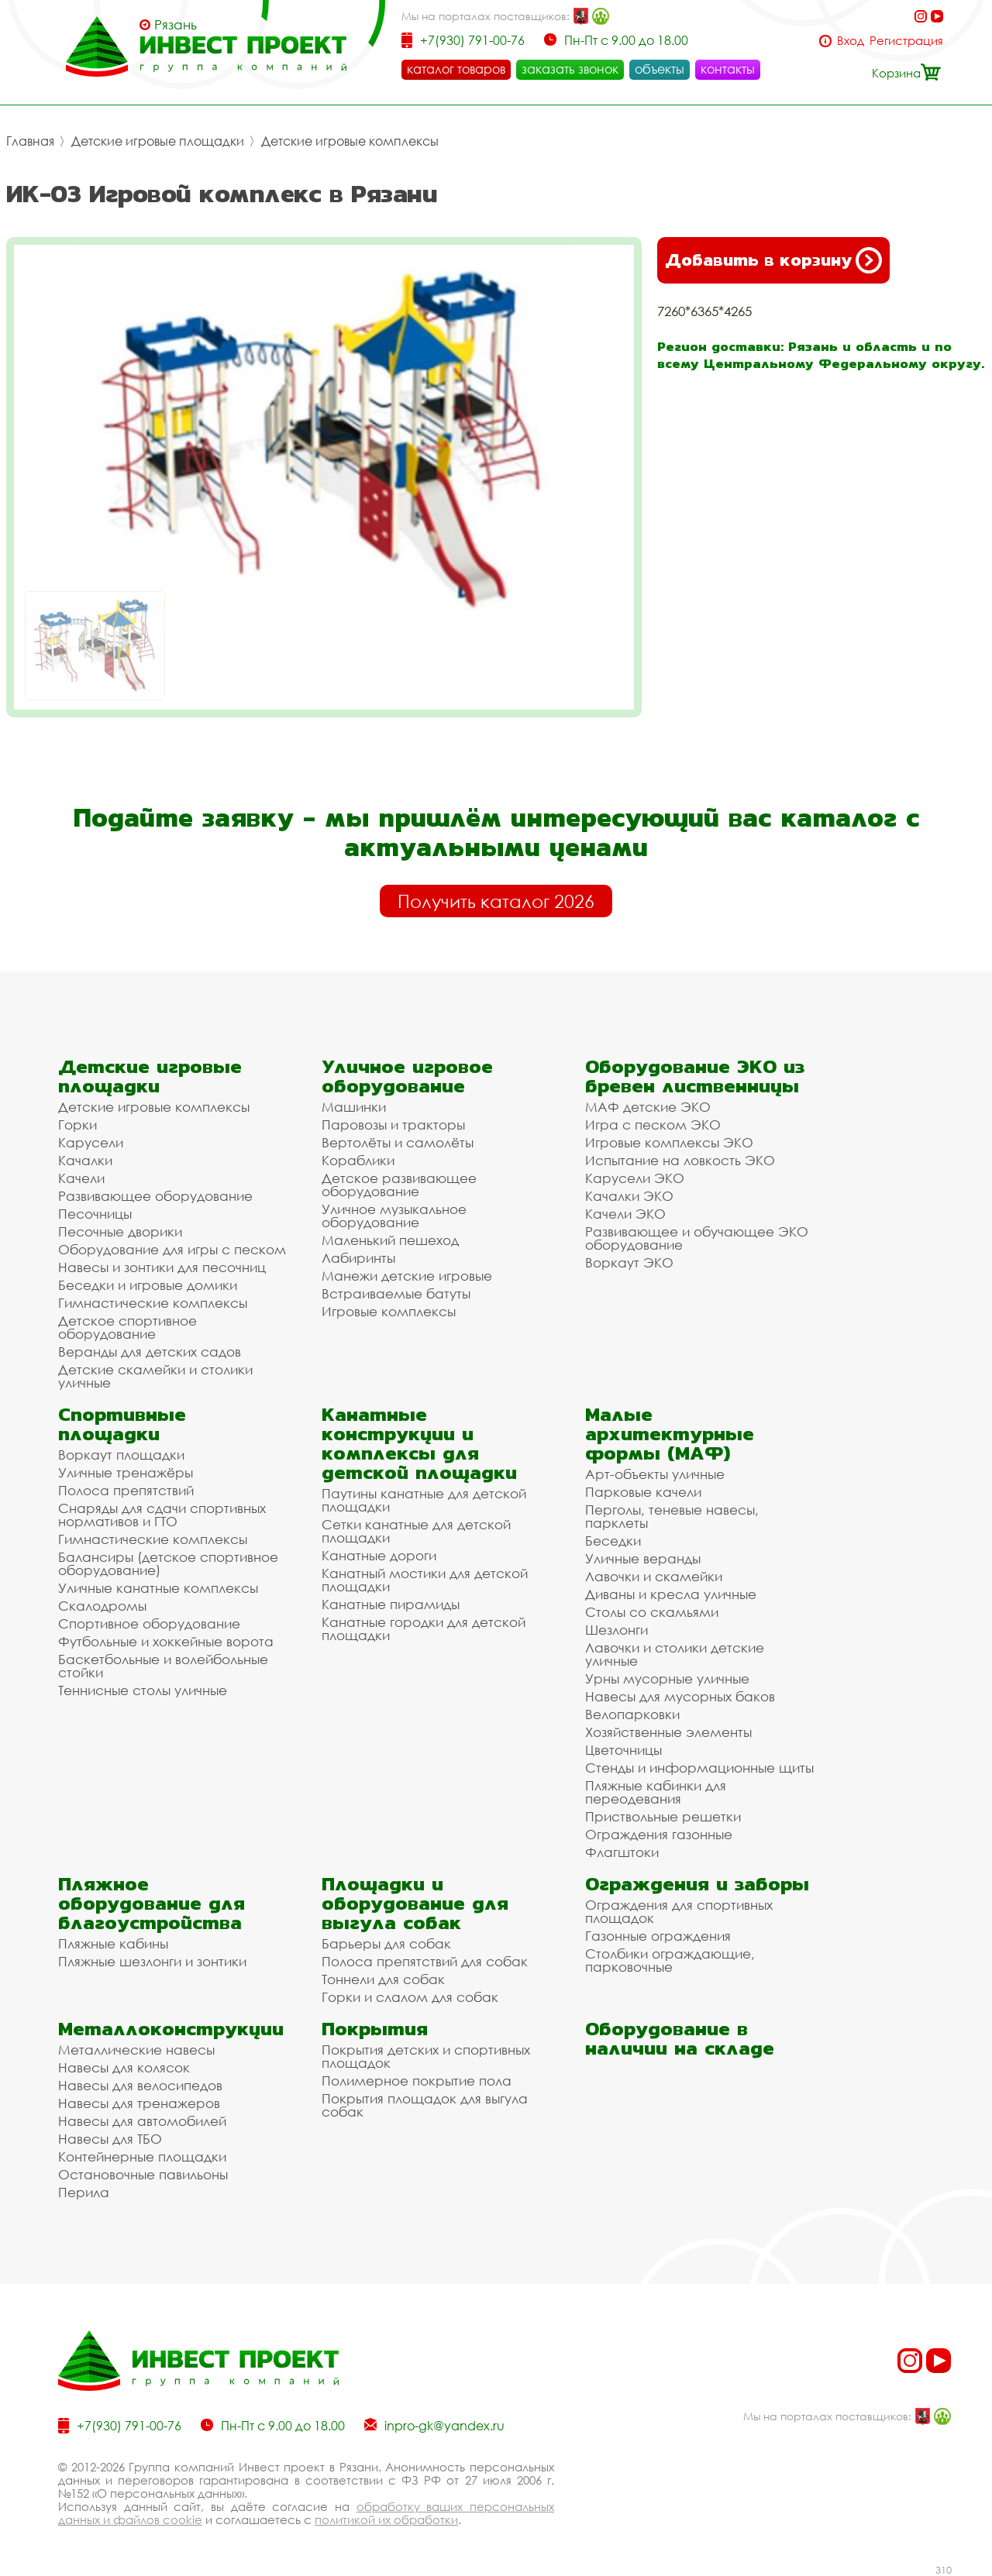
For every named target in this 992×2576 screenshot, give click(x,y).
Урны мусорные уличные (667, 1678)
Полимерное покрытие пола (417, 2080)
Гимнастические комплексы (152, 1302)
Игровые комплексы (389, 1311)
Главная (30, 141)
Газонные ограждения (658, 1935)
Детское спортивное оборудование (127, 1327)
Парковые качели (643, 1491)
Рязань (175, 25)
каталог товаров (456, 69)
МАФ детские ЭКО (648, 1106)
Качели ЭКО (625, 1213)
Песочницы (95, 1213)
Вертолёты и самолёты (398, 1142)
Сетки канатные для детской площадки (416, 1531)
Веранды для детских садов (149, 1351)
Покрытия (375, 2028)
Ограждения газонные (658, 1834)
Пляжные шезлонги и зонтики (152, 1961)
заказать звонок (570, 69)
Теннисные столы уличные (142, 1690)
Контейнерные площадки (142, 2156)
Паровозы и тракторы (393, 1124)
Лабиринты (358, 1257)
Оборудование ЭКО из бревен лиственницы (694, 1076)
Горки (77, 1124)
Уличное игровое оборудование (407, 1076)
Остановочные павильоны (143, 2174)
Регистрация (906, 40)
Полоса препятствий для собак (425, 1961)
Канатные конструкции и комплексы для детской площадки (419, 1443)
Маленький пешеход (390, 1240)
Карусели (90, 1142)
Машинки (354, 1106)
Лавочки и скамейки (653, 1576)
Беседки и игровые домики (147, 1284)
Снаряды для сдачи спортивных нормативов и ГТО (162, 1514)
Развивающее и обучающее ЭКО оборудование (696, 1238)
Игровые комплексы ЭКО (669, 1142)
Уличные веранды (643, 1558)
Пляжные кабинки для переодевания (655, 1792)
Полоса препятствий (126, 1490)
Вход (850, 40)
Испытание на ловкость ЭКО (680, 1160)
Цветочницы (623, 1749)
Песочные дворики (120, 1231)
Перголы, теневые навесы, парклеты (672, 1516)
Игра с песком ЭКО (653, 1124)
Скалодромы (102, 1605)
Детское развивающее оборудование (399, 1184)
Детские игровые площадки (157, 141)
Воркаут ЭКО (629, 1262)
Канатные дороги (379, 1555)
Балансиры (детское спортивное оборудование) (168, 1563)
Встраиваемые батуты (396, 1293)
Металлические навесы (136, 2049)
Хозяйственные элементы (668, 1732)
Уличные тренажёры (125, 1472)
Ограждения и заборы (697, 1883)
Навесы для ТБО (110, 2138)
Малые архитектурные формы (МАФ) (669, 1434)
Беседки (613, 1540)
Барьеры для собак (386, 1943)
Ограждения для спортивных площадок (679, 1911)
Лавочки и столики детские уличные (674, 1654)
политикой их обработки (386, 2519)
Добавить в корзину (773, 260)
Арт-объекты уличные (655, 1474)
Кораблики (358, 1160)
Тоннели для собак (383, 1979)
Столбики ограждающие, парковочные (670, 1960)
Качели (81, 1178)
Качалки (85, 1160)
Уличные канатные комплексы (158, 1587)
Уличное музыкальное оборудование (394, 1215)
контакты (728, 69)
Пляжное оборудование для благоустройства (151, 1903)
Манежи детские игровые (407, 1275)
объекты (659, 69)
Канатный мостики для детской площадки (425, 1580)
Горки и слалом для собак (410, 1996)
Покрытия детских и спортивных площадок (426, 2056)
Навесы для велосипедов (140, 2085)
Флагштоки (622, 1852)
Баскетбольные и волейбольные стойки (163, 1666)
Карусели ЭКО (634, 1178)
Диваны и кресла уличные (670, 1594)
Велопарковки (632, 1714)
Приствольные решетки (663, 1816)
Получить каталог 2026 (496, 901)
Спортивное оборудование (149, 1623)
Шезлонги (616, 1629)
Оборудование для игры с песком (172, 1249)
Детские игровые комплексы (350, 141)
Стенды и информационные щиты (699, 1767)
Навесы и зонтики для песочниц (162, 1267)
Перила (83, 2192)
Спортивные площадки (122, 1424)
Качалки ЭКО (629, 1195)
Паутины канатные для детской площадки (424, 1500)
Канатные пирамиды (391, 1604)
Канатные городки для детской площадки (423, 1628)
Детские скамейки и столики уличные (155, 1376)
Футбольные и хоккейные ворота (166, 1641)
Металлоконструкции (171, 2028)
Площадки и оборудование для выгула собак (415, 1903)
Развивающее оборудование (155, 1195)
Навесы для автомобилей (142, 2120)
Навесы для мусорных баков (680, 1696)
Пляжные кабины (113, 1943)
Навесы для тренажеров (139, 2103)
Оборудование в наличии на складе (679, 2038)
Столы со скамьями (651, 1611)
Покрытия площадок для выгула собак (425, 2105)
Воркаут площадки (121, 1454)
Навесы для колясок (124, 2067)
